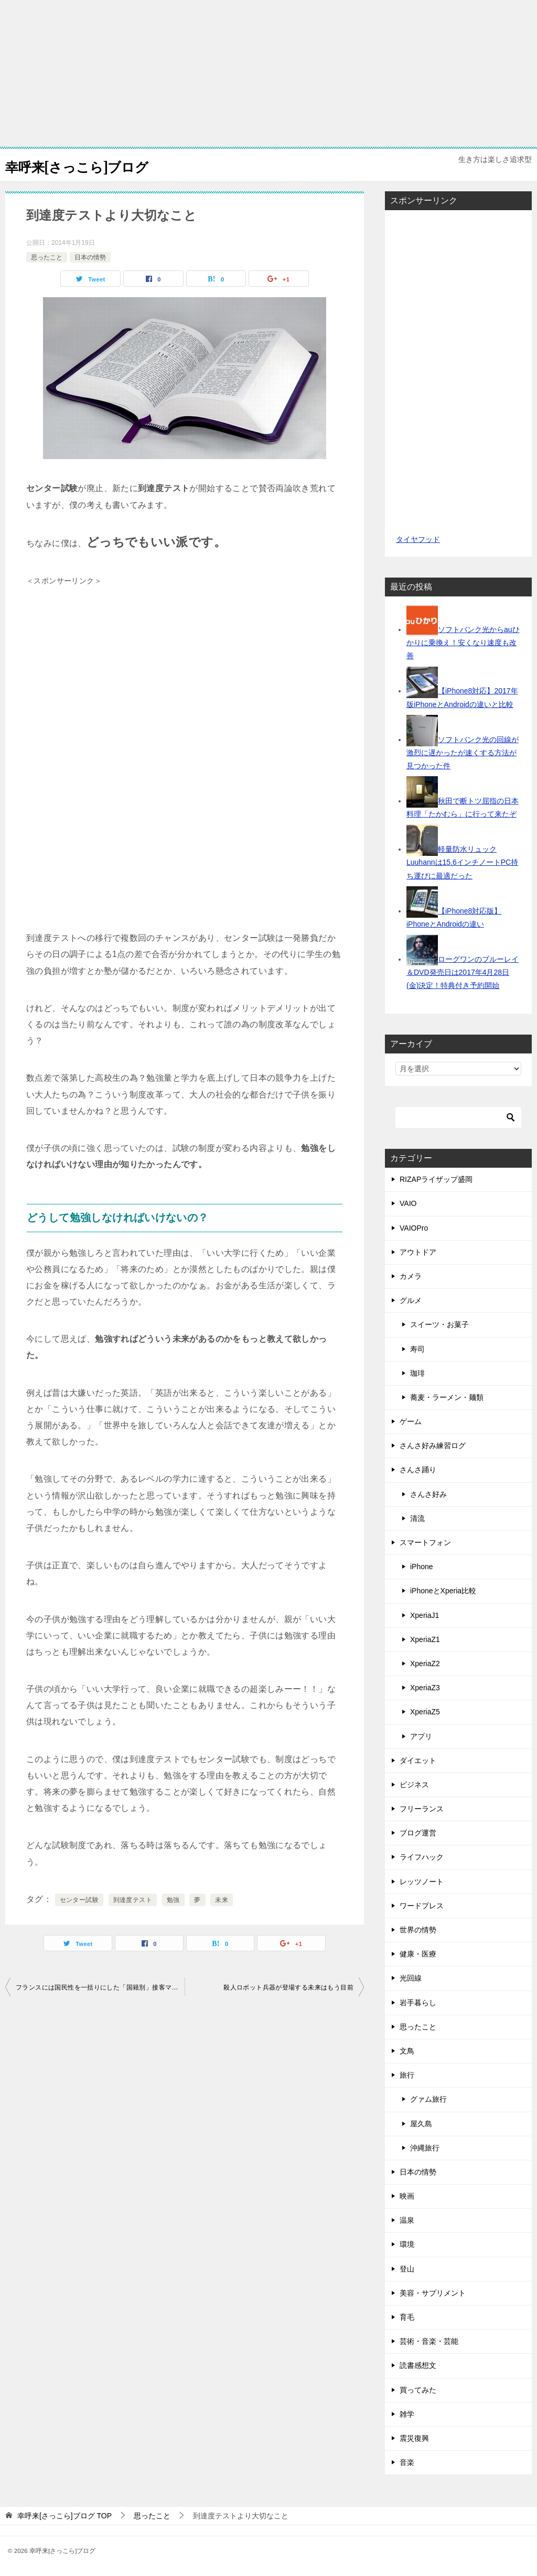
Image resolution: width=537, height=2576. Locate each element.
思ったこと (46, 257)
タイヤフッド (417, 539)
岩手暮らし (418, 2002)
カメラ (411, 1276)
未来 (221, 1900)
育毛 (407, 2317)
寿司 (417, 1349)
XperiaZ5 (425, 1712)
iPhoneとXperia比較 (443, 1590)
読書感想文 (418, 2365)
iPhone (421, 1566)
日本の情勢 (90, 257)
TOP (64, 2516)
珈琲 (417, 1373)
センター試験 (79, 1900)
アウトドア (418, 1252)
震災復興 (414, 2438)
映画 (407, 2196)
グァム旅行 (428, 2099)
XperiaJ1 (424, 1615)
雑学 (407, 2414)
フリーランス (422, 1809)
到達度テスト (132, 1900)
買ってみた (418, 2390)
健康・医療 (418, 1954)
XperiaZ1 (425, 1639)
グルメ (411, 1300)
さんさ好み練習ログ (433, 1445)
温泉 (407, 2220)
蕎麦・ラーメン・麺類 (447, 1397)
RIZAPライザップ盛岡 (436, 1179)
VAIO (408, 1203)
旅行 (407, 2075)
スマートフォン (425, 1542)
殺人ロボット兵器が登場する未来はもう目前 (288, 1987)
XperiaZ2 (425, 1663)
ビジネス (414, 1784)
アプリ (421, 1736)
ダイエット (418, 1760)
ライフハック (422, 1857)
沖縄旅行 (424, 2148)
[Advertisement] (268, 73)
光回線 (411, 1978)
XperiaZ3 (425, 1687)
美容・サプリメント (433, 2293)
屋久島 (421, 2124)
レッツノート (422, 1881)
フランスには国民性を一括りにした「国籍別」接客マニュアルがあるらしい (100, 1987)
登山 (407, 2269)
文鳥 (407, 2051)
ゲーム (411, 1421)
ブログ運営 (418, 1833)
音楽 (407, 2462)
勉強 (173, 1900)
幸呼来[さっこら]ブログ (91, 165)
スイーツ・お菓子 (439, 1324)
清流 (417, 1518)
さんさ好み (428, 1494)
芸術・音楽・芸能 (429, 2341)
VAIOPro (414, 1228)
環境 (407, 2244)
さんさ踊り (418, 1469)
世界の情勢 (418, 1930)
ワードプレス (422, 1905)
